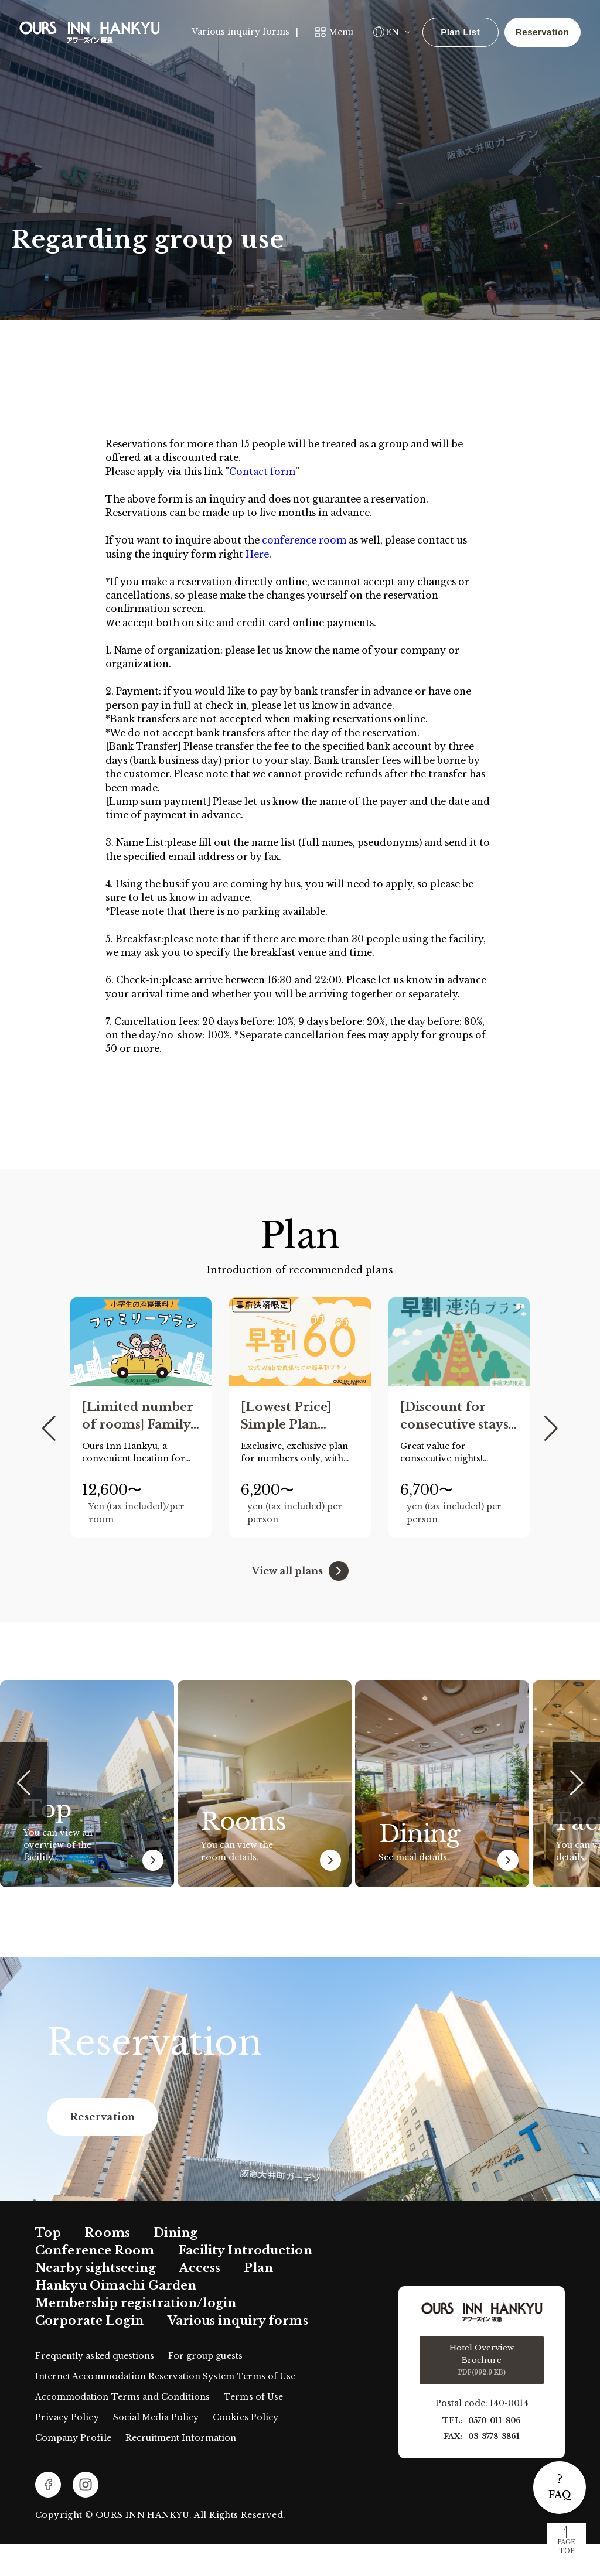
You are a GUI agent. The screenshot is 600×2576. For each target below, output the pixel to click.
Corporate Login (89, 2353)
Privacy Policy (67, 2449)
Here (265, 557)
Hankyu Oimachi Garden (115, 2318)
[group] (141, 1450)
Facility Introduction (245, 2282)
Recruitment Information (181, 2469)
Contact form (272, 473)
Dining (176, 2264)
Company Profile (73, 2469)
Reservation (541, 32)
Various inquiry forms (239, 32)
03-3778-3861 (494, 2468)
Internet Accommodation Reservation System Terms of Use (165, 2408)
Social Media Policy (156, 2449)
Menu (340, 32)
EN (391, 32)
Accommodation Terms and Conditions (122, 2428)
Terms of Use (253, 2428)
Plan (258, 2300)
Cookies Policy (245, 2449)
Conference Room (95, 2282)
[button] (49, 1461)
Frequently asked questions (94, 2387)
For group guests (205, 2387)
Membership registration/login (135, 2335)
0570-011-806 (494, 2452)
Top (48, 2264)
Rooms (107, 2264)
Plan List (459, 32)
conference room (316, 543)
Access (200, 2300)
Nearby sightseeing (95, 2300)
